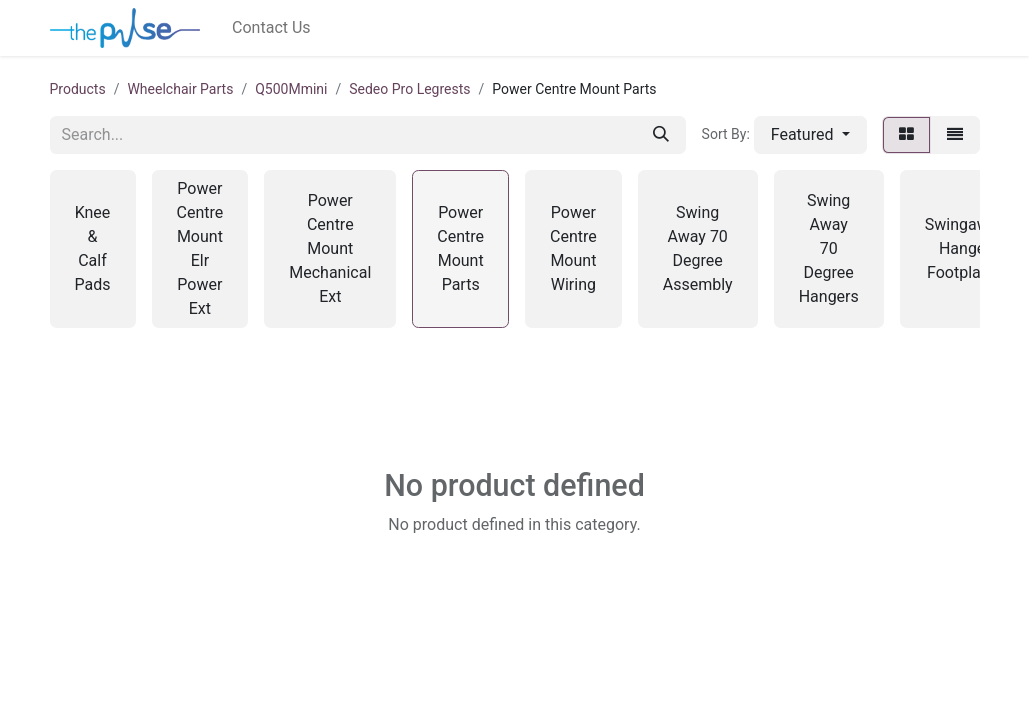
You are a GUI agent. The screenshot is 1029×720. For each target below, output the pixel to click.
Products (78, 89)
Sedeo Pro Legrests (409, 89)
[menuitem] (271, 28)
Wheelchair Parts (180, 89)
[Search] (661, 135)
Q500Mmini (291, 89)
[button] (810, 135)
